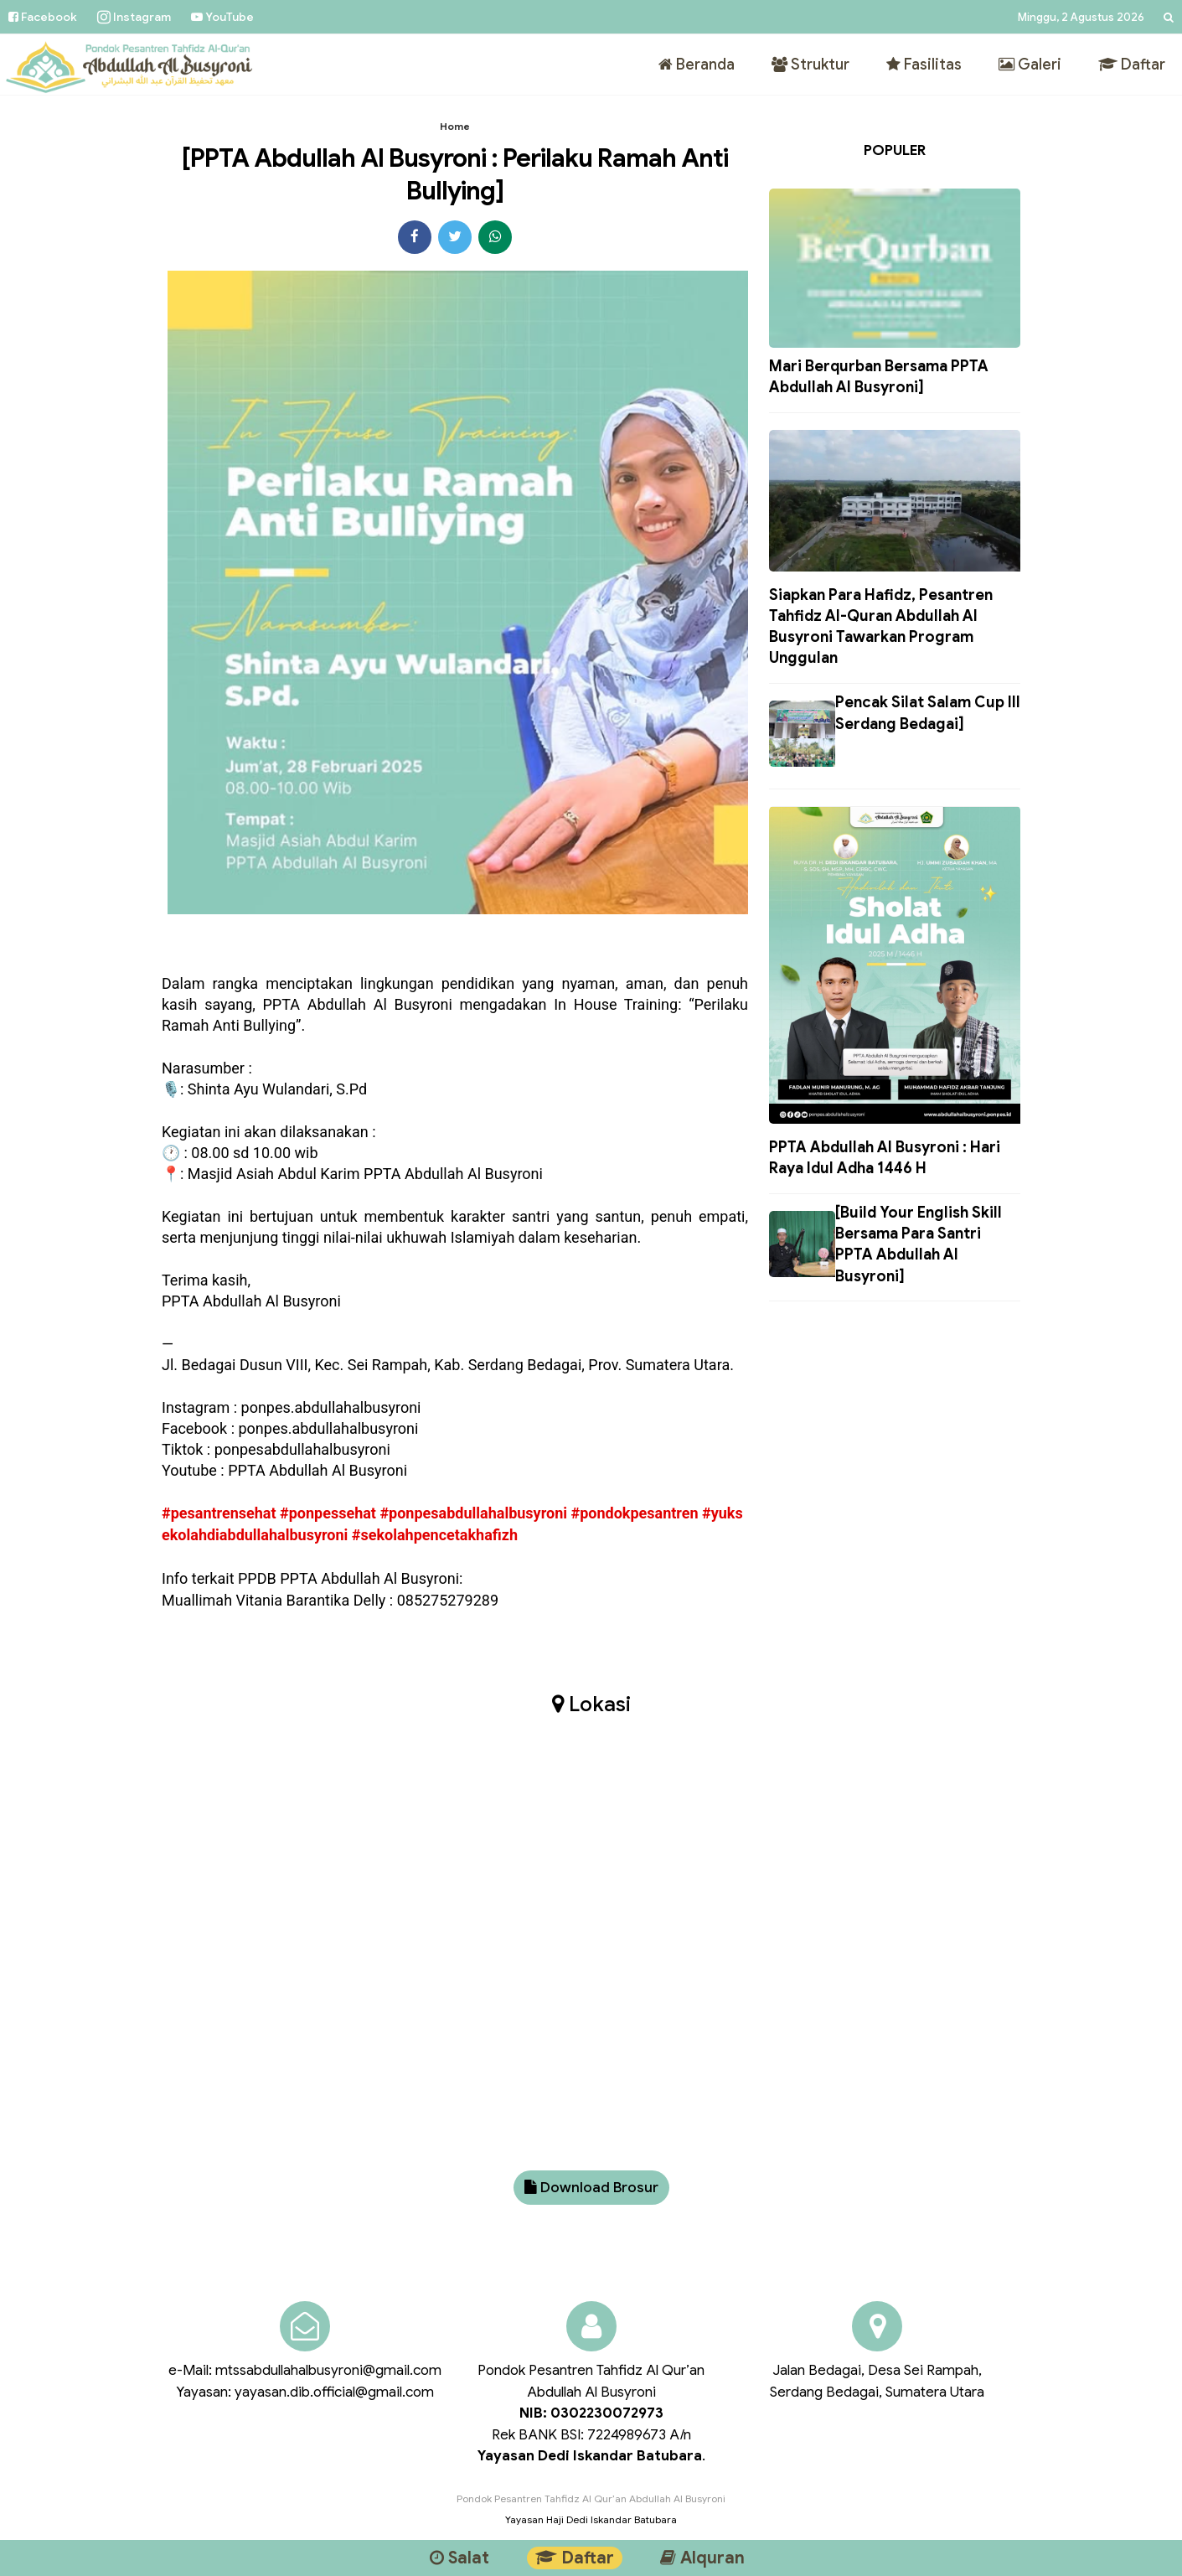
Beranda (696, 64)
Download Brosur (591, 2187)
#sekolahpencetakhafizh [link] (435, 1535)
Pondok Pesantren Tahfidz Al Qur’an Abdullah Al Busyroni (591, 2498)
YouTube (222, 16)
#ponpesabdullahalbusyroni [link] (473, 1513)
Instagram (134, 16)
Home (455, 126)
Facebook (42, 16)
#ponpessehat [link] (328, 1513)
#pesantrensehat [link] (219, 1513)
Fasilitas (924, 64)
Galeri (1030, 64)
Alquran (702, 2558)
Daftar (1131, 64)
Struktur (810, 64)
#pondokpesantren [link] (634, 1513)
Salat (459, 2558)
